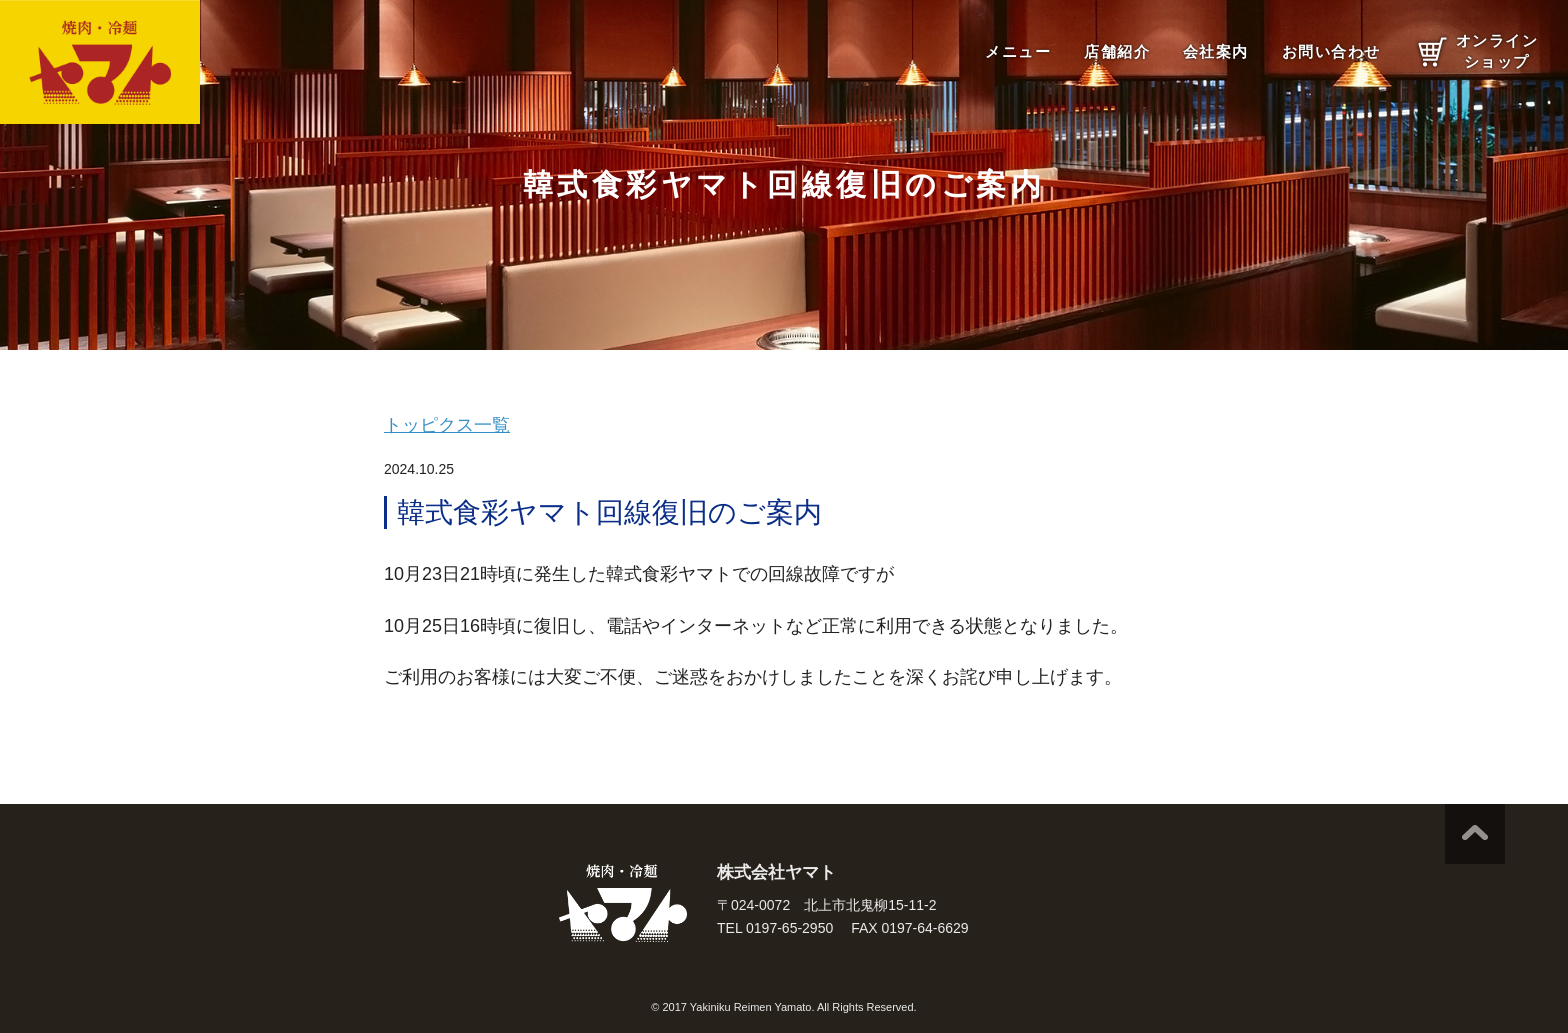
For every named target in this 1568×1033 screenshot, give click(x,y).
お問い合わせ (1331, 51)
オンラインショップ (1497, 51)
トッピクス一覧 (447, 425)
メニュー (1018, 51)
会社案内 (1216, 51)
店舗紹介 (1117, 51)
